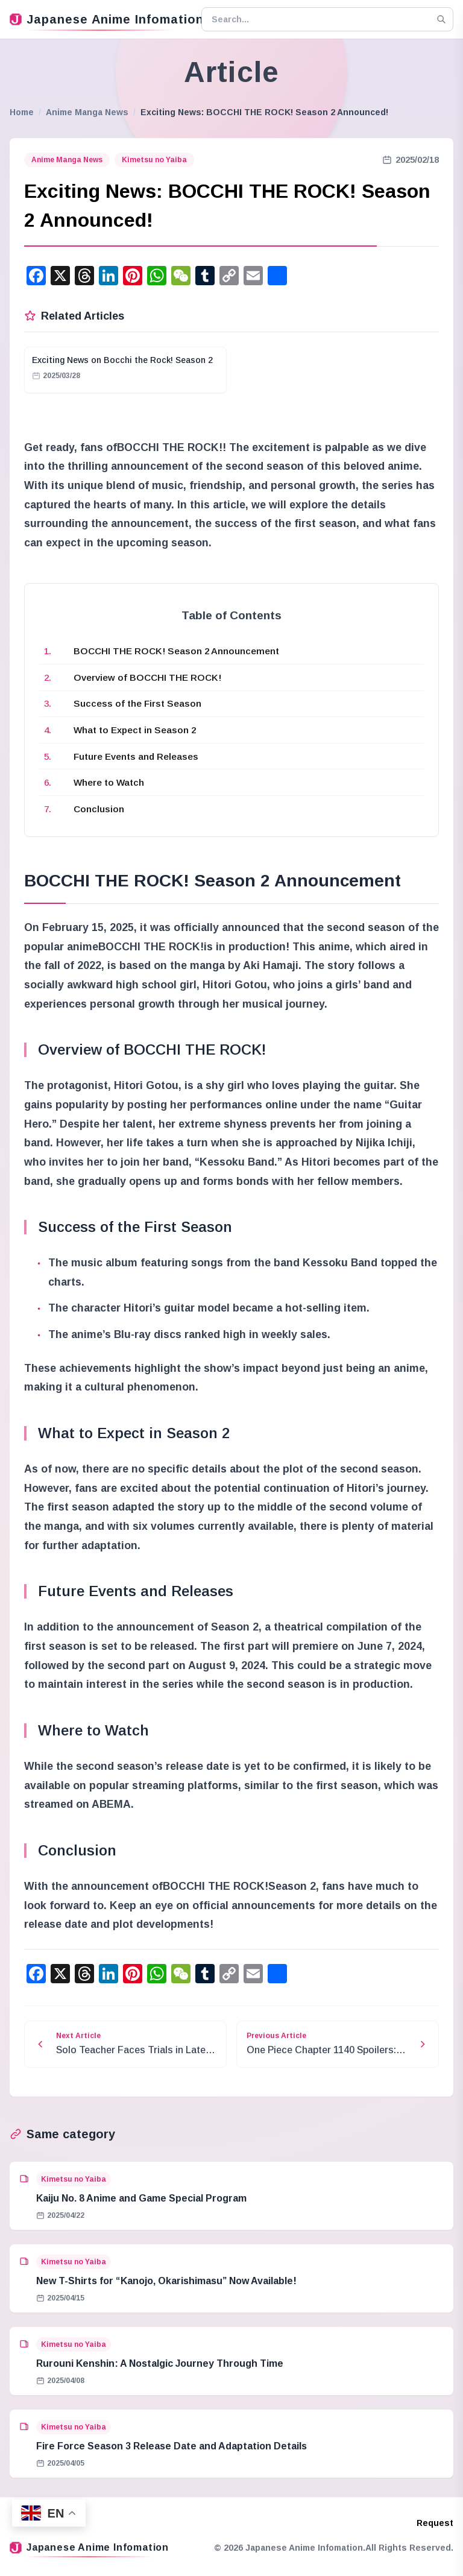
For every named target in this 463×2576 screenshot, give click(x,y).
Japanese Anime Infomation (101, 19)
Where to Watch (109, 782)
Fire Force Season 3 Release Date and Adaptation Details (171, 2446)
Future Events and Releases (136, 756)
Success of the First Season (137, 703)
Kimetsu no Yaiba (154, 160)
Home (22, 112)
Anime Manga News (87, 112)
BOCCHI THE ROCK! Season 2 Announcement (176, 651)
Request (435, 2523)
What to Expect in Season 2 (135, 730)
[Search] (441, 19)
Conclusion (99, 809)
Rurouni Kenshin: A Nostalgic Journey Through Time (159, 2363)
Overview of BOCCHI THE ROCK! (147, 677)
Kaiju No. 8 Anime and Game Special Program (141, 2198)
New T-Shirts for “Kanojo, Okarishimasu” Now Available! (166, 2281)
